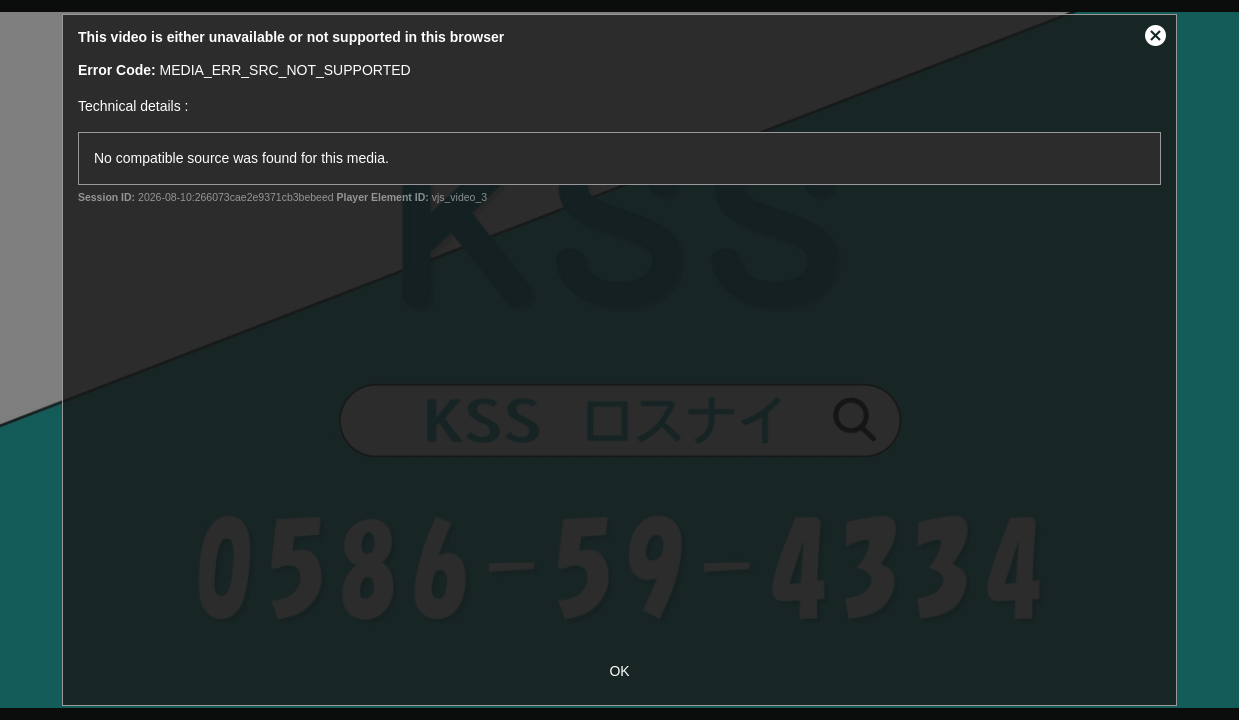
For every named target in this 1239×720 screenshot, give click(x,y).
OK (619, 671)
